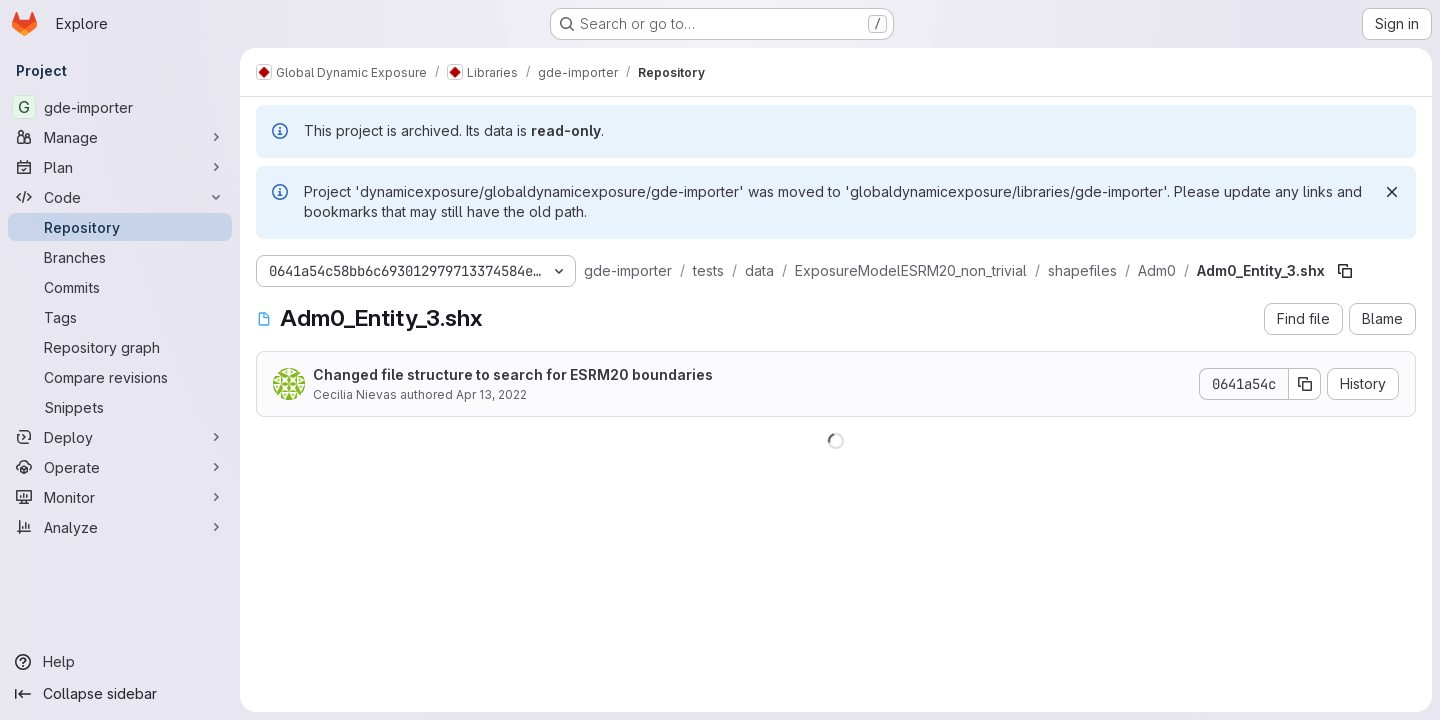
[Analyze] (120, 527)
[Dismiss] (1392, 192)
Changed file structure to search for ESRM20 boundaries (513, 374)
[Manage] (120, 137)
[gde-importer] (120, 107)
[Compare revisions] (120, 377)
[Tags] (120, 317)
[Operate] (120, 467)
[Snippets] (120, 407)
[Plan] (120, 167)
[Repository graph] (120, 347)
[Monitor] (120, 497)
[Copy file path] (1345, 271)
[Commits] (120, 287)
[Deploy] (120, 437)
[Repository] (120, 227)
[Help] (120, 662)
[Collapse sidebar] (120, 694)
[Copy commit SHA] (1305, 384)
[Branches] (120, 257)
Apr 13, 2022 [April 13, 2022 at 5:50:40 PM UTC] (491, 394)
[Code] (120, 197)
